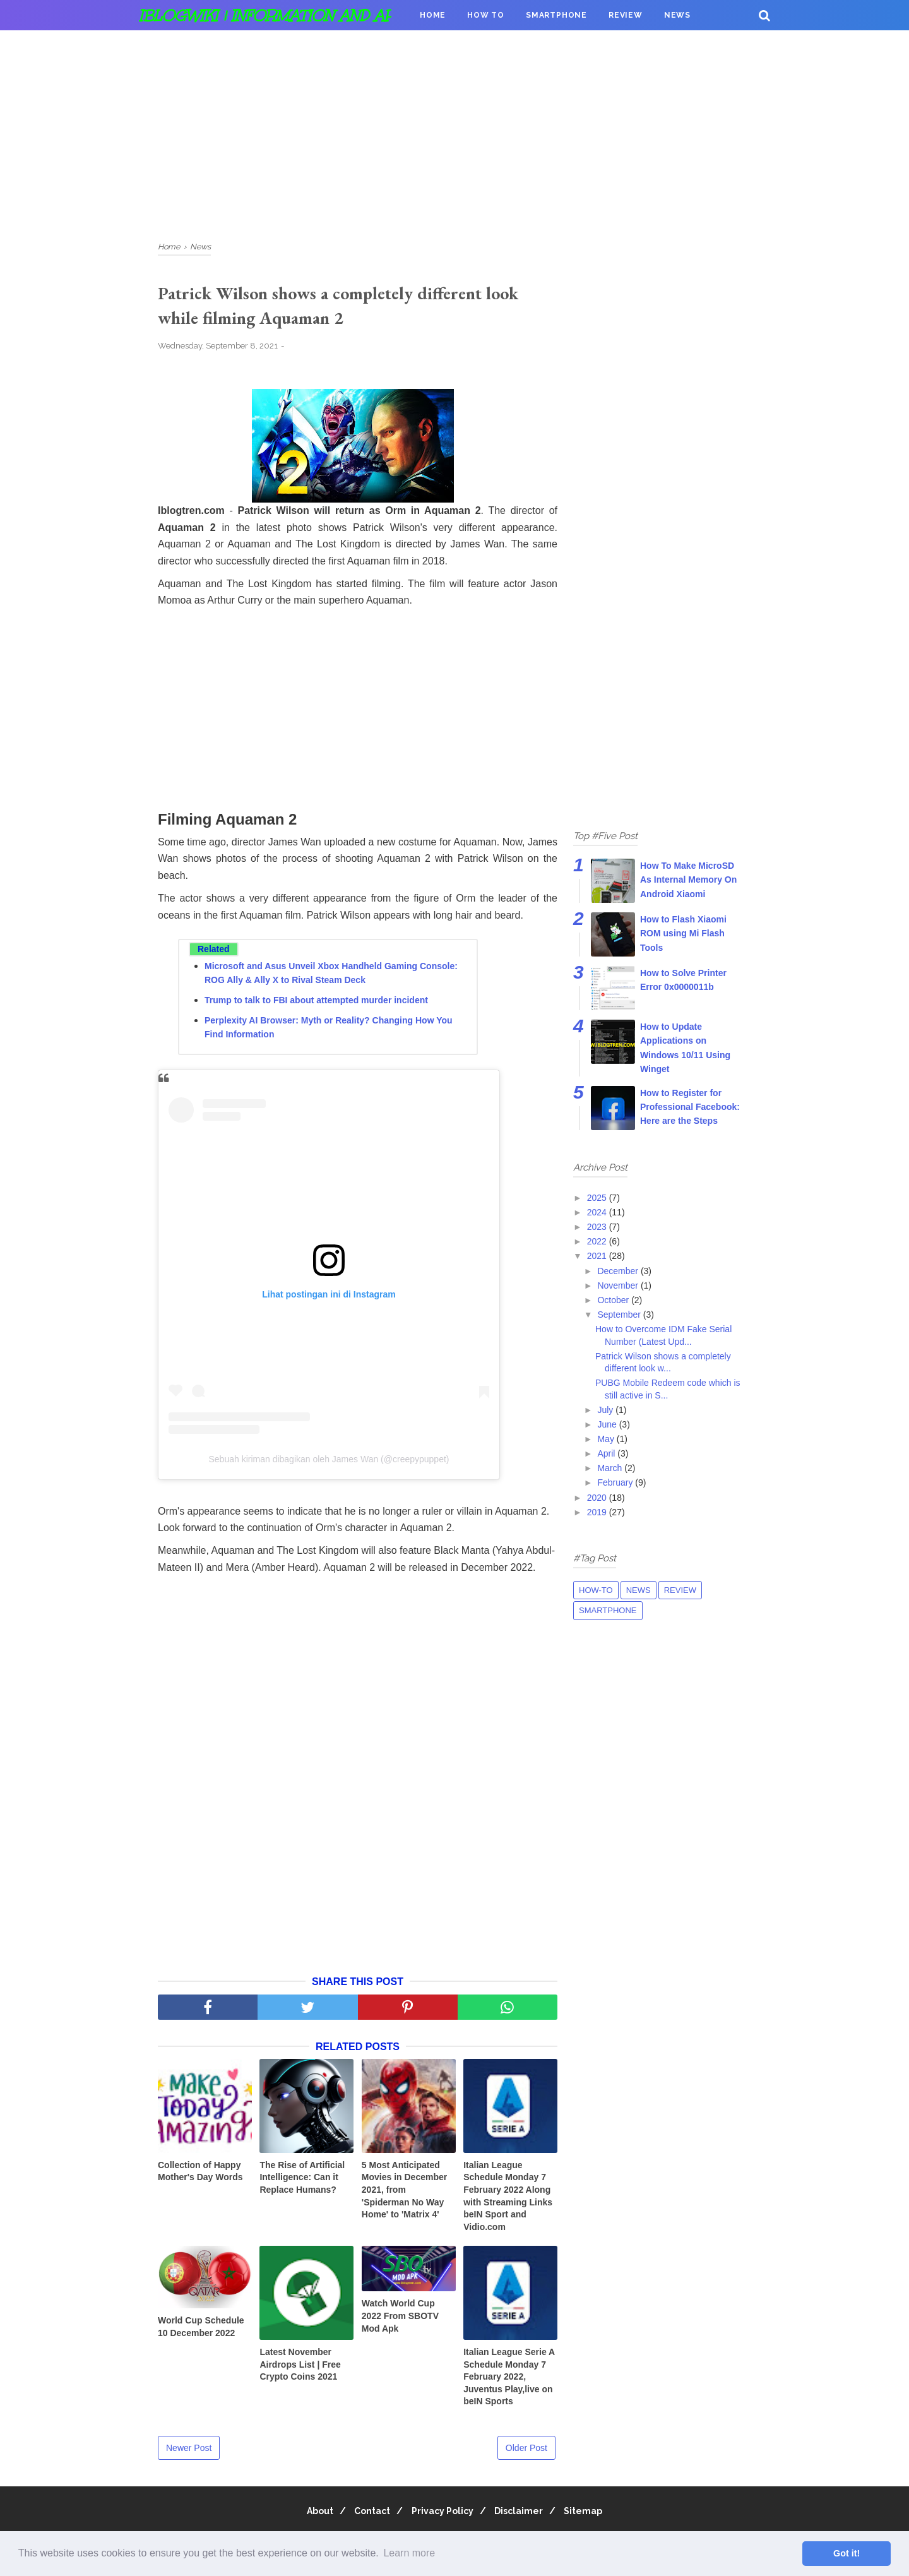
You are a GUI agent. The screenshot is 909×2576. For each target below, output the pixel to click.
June (608, 1424)
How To (485, 15)
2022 (598, 1241)
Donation (443, 45)
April (607, 1453)
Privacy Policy (442, 2515)
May (606, 1439)
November (618, 1285)
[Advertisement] (454, 132)
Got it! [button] (846, 2553)
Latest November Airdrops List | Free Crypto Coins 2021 (299, 2368)
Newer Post (188, 2452)
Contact (366, 2515)
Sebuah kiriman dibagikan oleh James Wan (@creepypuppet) (328, 1463)
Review (626, 15)
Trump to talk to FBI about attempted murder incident (316, 1004)
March (610, 1468)
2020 (598, 1498)
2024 (598, 1212)
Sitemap (595, 2515)
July (606, 1410)
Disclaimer (525, 2515)
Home (433, 15)
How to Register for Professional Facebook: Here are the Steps (690, 1107)
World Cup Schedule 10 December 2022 (201, 2331)
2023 (598, 1227)
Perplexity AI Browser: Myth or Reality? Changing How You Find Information (329, 1032)
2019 (598, 1512)
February (616, 1482)
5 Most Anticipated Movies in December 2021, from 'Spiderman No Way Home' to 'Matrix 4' (404, 2194)
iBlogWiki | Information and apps (276, 15)
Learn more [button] (409, 2553)
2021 (598, 1256)
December (618, 1271)
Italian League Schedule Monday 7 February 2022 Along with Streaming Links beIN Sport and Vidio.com (507, 2200)
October (614, 1300)
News (677, 15)
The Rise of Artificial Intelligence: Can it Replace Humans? (302, 2181)
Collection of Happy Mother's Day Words (200, 2175)
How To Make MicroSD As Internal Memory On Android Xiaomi (688, 880)
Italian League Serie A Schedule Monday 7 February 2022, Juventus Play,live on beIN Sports (508, 2381)
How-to (596, 1590)
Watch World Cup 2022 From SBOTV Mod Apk (400, 2320)
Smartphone (556, 15)
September (620, 1314)
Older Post (526, 2452)
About (308, 2515)
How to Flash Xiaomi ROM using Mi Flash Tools (683, 933)
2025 (598, 1198)
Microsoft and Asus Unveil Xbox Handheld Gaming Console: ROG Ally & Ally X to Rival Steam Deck (331, 977)
